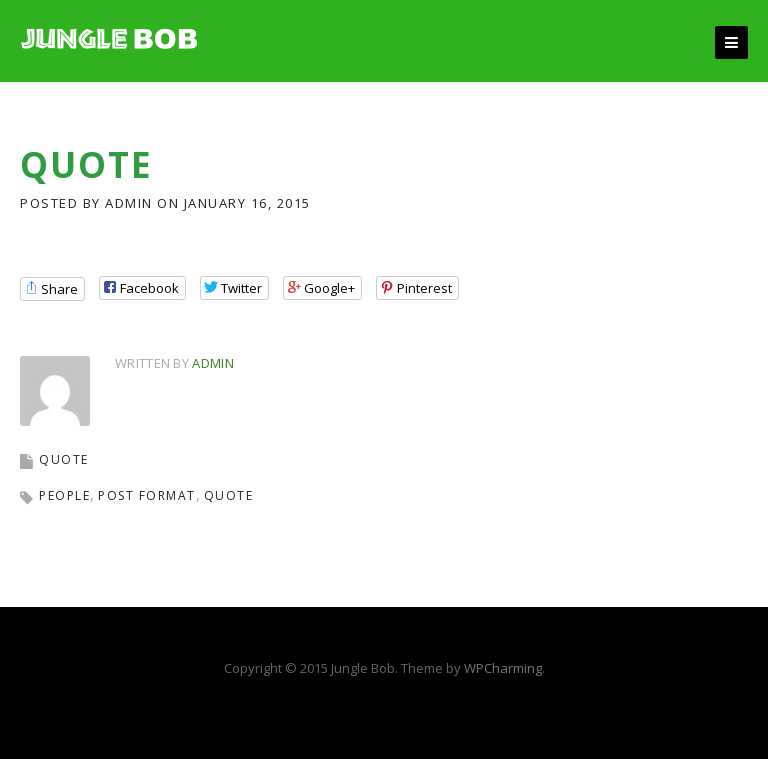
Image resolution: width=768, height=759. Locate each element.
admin (129, 203)
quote (229, 495)
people (64, 495)
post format (147, 495)
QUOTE (64, 459)
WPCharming (503, 668)
